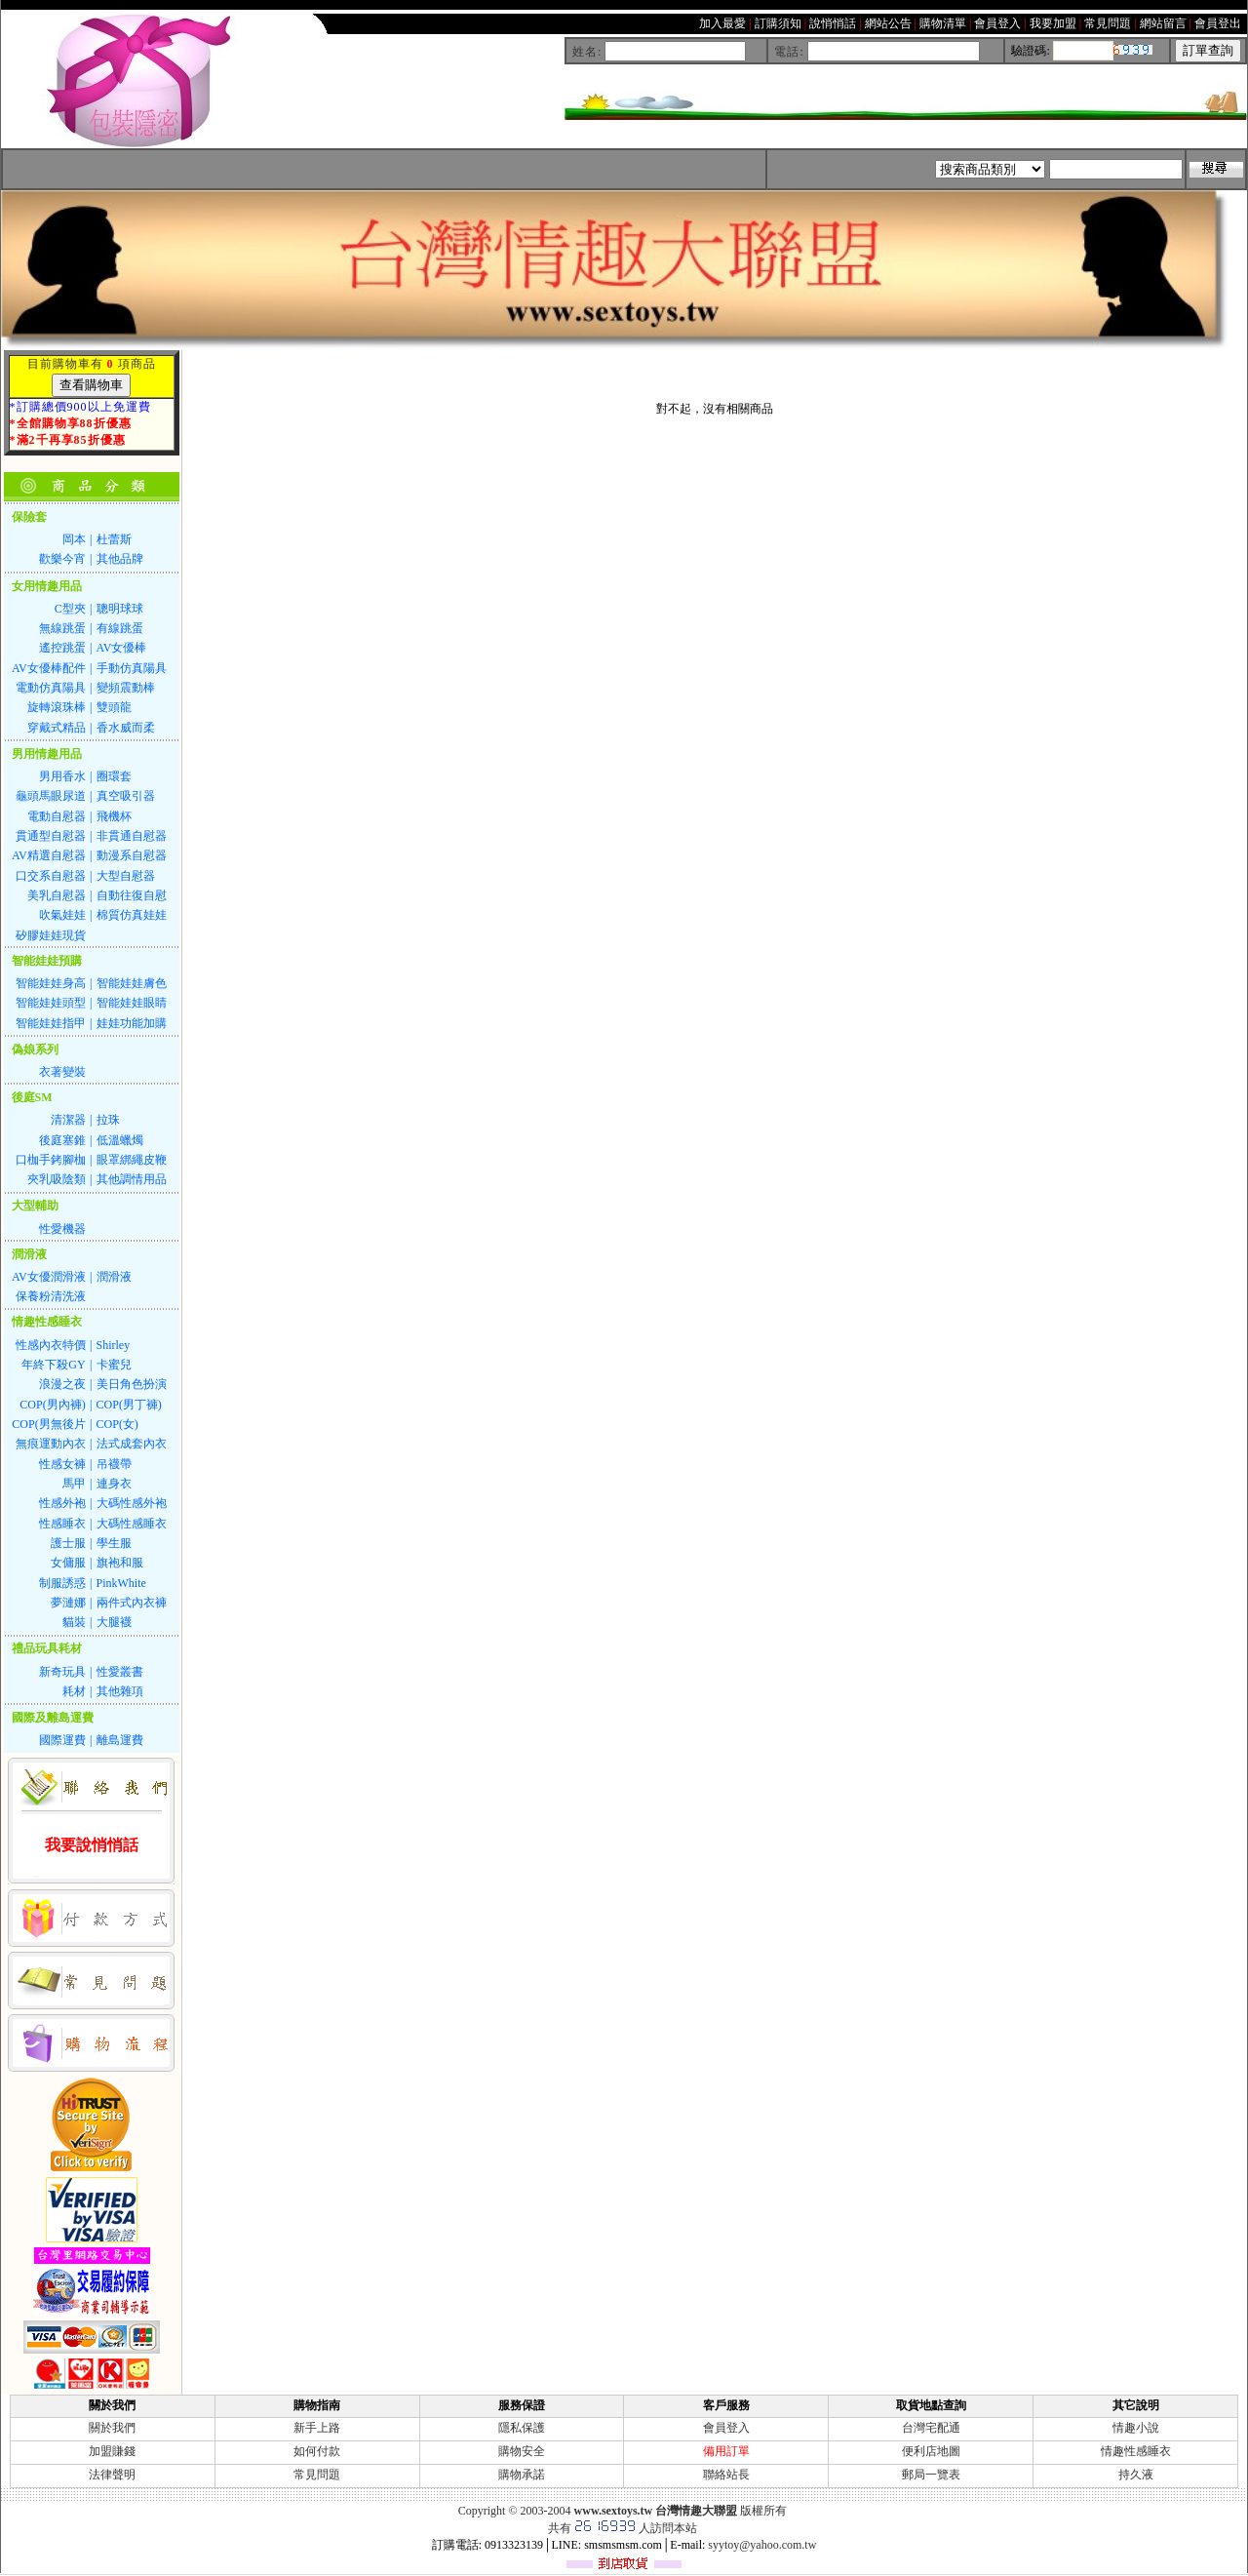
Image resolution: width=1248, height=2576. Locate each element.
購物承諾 (521, 2474)
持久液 (1135, 2474)
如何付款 (316, 2451)
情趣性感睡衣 (1136, 2451)
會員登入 (726, 2428)
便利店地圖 (931, 2451)
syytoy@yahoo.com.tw (762, 2545)
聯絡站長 (726, 2474)
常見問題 (316, 2474)
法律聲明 (112, 2474)
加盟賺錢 (112, 2451)
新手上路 (316, 2428)
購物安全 (521, 2451)
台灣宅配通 (931, 2428)
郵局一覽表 (931, 2474)
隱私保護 (521, 2428)
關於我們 (112, 2428)
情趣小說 (1135, 2428)
